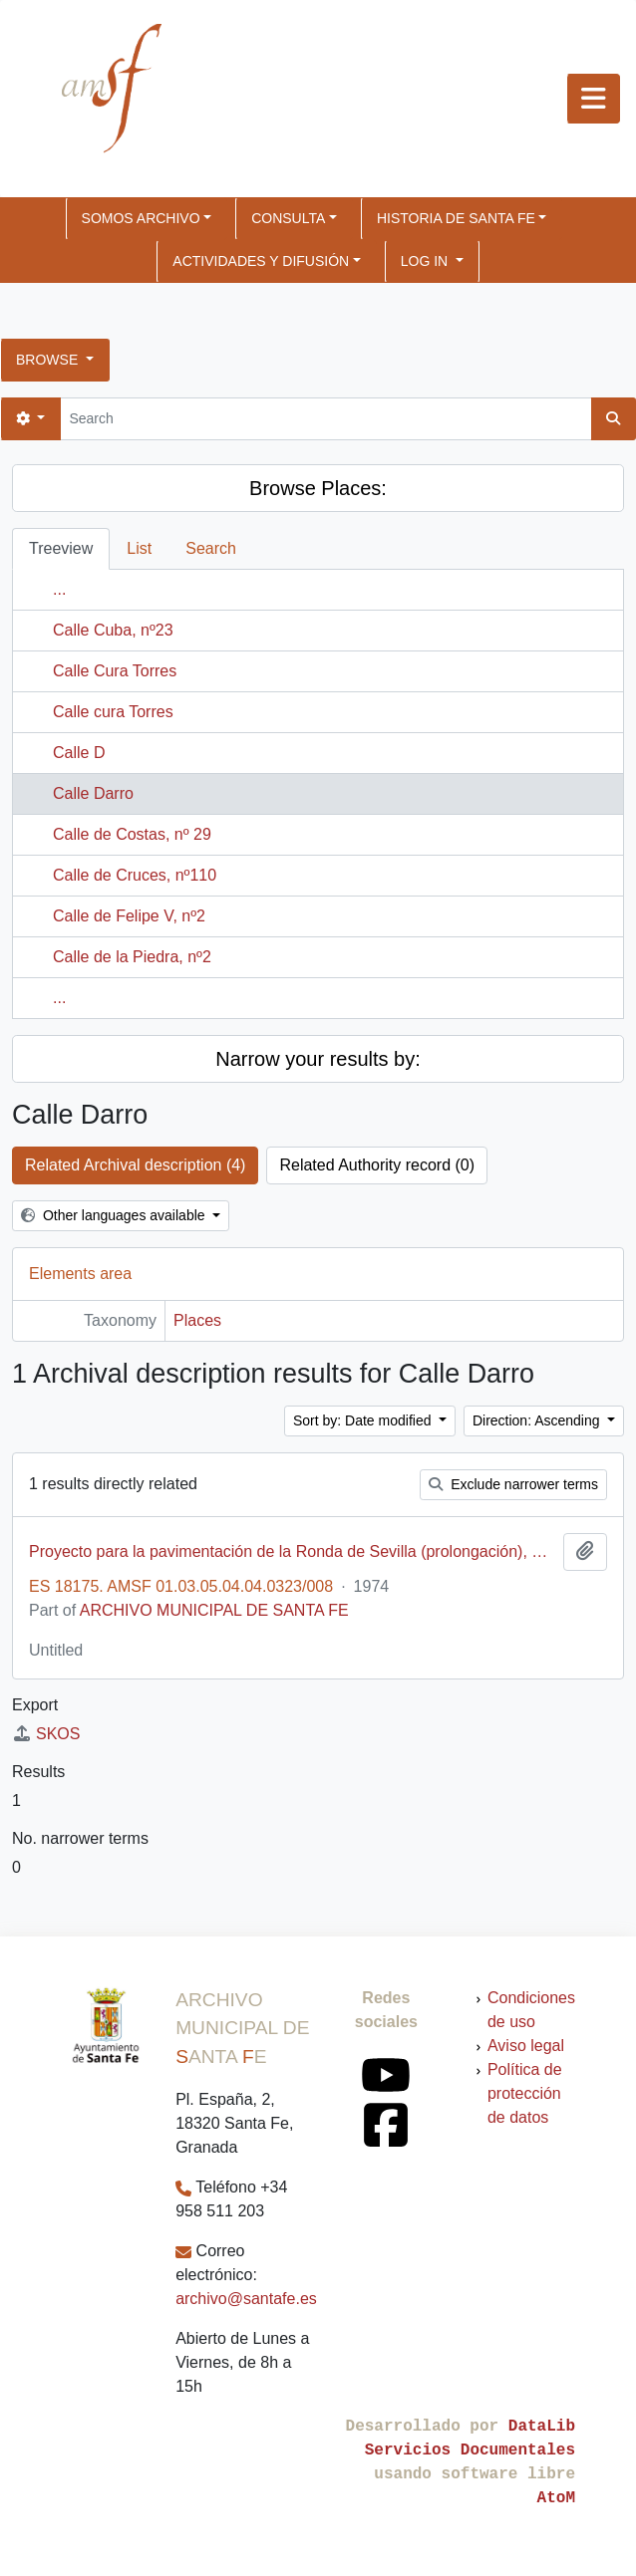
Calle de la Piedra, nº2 (132, 956)
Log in (426, 261)
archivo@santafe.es (246, 2298)
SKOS (46, 1733)
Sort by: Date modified (364, 1420)
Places (197, 1320)
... (59, 589)
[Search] (325, 418)
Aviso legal (525, 2045)
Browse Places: (318, 488)
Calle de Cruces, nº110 (134, 875)
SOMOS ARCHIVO (141, 218)
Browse (49, 360)
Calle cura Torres (113, 711)
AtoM (556, 2498)
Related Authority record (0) (377, 1165)
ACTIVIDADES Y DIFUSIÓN (260, 261)
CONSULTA (288, 218)
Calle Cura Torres (114, 670)
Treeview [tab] (61, 548)
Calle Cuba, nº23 (113, 630)
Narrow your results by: (318, 1059)
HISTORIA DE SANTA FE (456, 218)
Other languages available (114, 1215)
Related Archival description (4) (135, 1165)
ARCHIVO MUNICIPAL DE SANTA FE (214, 1610)
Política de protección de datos (524, 2093)
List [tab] (139, 548)
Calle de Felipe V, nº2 (129, 915)
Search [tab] (210, 548)
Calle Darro (93, 793)
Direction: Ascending (538, 1420)
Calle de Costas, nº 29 (132, 834)
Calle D (79, 752)
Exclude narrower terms (513, 1484)
